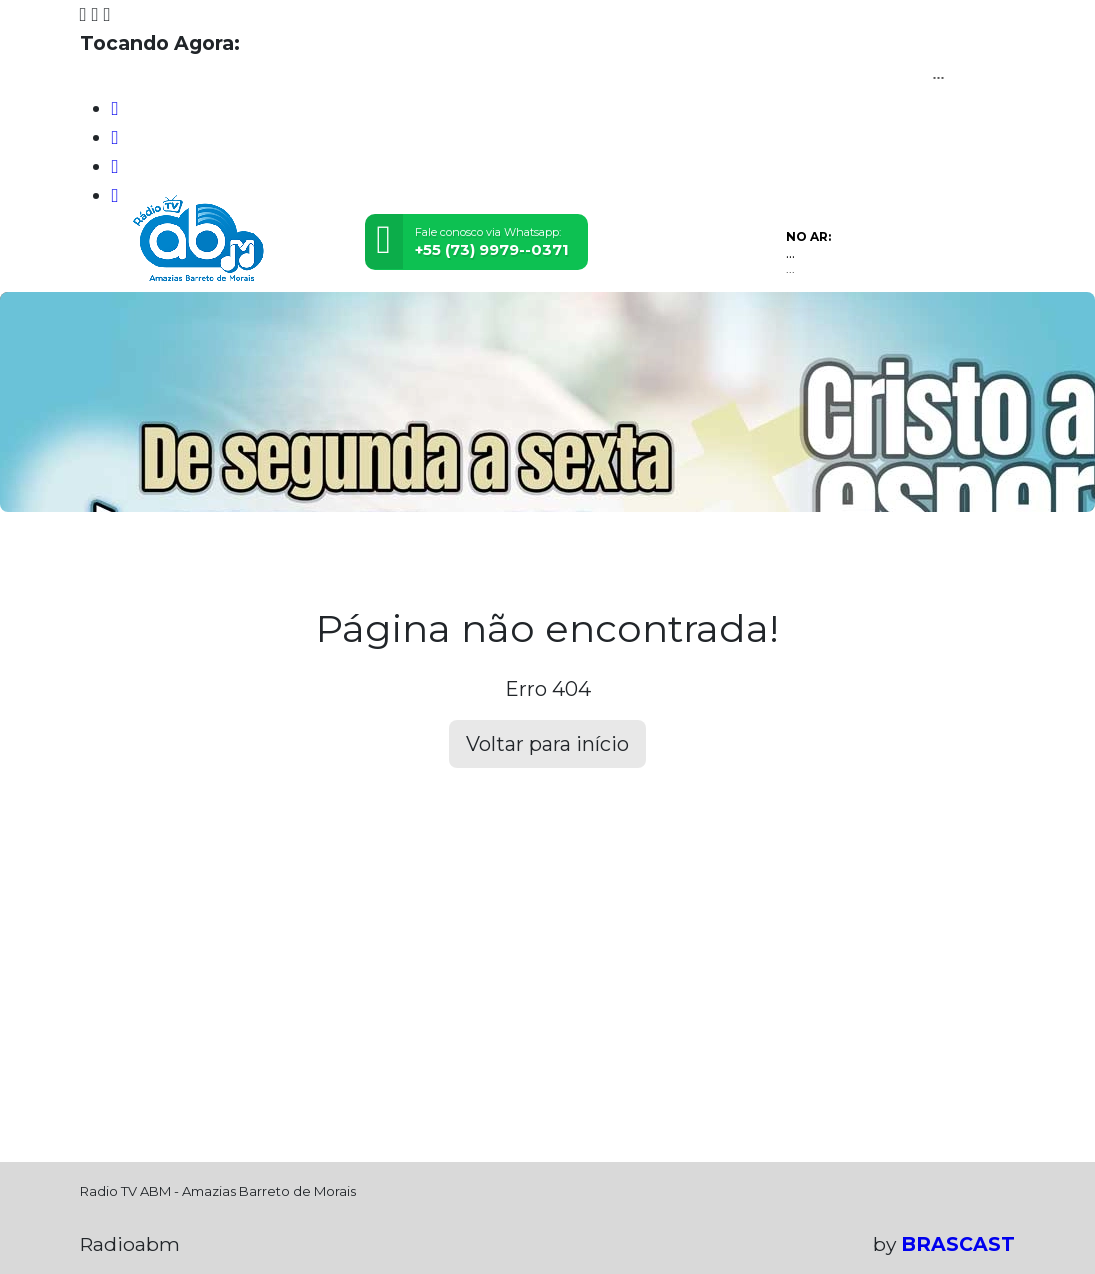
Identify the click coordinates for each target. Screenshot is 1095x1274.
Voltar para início (547, 744)
